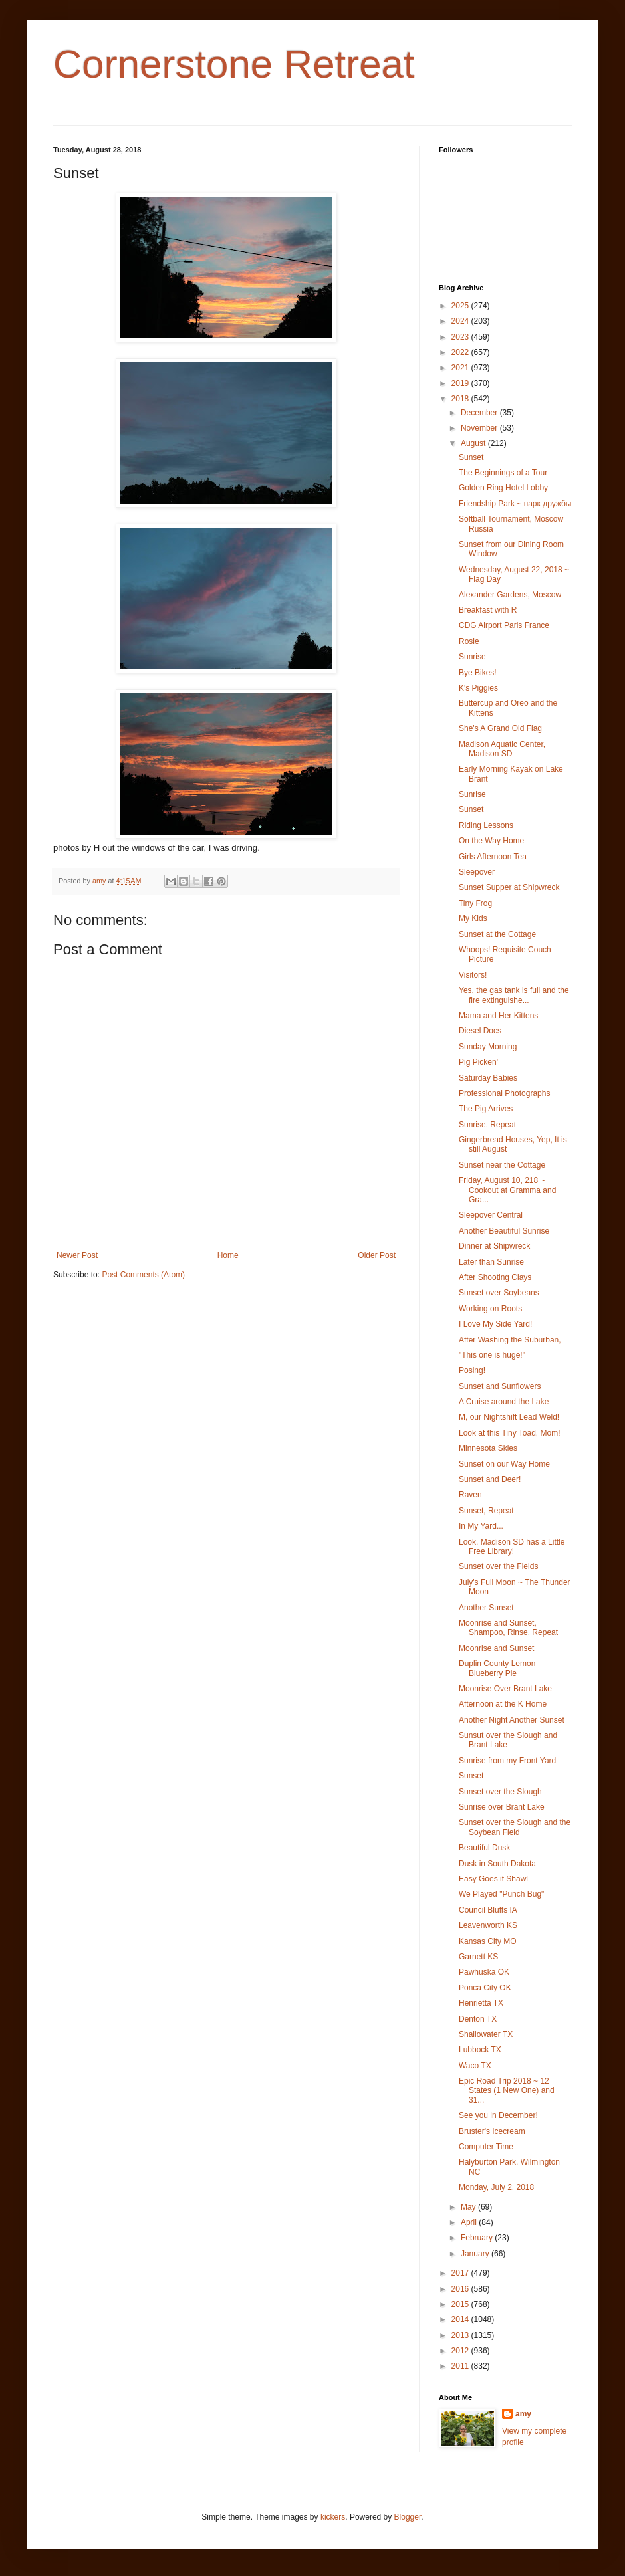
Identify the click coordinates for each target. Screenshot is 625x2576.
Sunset (471, 457)
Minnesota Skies (488, 1448)
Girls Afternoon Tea (493, 856)
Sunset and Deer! (490, 1479)
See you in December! (498, 2115)
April (470, 2222)
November (480, 428)
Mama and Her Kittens (498, 1015)
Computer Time (486, 2146)
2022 (461, 352)
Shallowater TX (486, 2034)
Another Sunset (486, 1607)
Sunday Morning (488, 1046)
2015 (461, 2304)
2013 (461, 2335)
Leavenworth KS (488, 1925)
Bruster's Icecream (492, 2131)
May (469, 2207)
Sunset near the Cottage (502, 1165)
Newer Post (77, 1255)
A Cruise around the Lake (504, 1401)
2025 (461, 305)
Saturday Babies (488, 1078)
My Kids (473, 918)
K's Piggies (478, 688)
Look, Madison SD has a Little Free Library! (511, 1546)
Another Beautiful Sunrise (504, 1230)
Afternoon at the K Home (503, 1704)
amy (523, 2413)
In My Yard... (481, 1526)
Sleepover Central (491, 1215)
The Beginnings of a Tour (503, 472)
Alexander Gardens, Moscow (510, 594)
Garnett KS (478, 1956)
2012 (461, 2350)
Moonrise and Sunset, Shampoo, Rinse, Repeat (508, 1627)
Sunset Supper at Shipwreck (509, 887)
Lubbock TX (480, 2049)
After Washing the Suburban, (510, 1339)
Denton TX (478, 2019)
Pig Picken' (478, 1062)
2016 (461, 2289)
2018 (461, 398)
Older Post (377, 1255)
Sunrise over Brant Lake (502, 1807)
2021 (461, 367)
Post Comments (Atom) (143, 1274)
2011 (461, 2366)
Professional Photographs (504, 1093)
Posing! (472, 1370)
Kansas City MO (488, 1941)
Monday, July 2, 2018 (496, 2187)
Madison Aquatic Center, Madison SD (502, 749)
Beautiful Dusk (484, 1847)
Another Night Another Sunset (511, 1720)
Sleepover (477, 872)
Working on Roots (490, 1308)
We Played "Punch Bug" (501, 1894)
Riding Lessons (486, 825)
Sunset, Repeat (486, 1510)
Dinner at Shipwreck (494, 1246)
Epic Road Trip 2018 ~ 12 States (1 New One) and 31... (507, 2090)
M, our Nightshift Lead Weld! (509, 1417)
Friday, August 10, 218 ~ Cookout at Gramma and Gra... (507, 1190)
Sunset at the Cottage (497, 934)
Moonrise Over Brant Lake (505, 1688)
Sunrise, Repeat (487, 1124)
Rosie (469, 641)
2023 (461, 337)
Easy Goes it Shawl (493, 1878)
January (476, 2253)
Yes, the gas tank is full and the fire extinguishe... (514, 995)
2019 (461, 383)
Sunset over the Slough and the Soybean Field (514, 1827)
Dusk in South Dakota (497, 1863)
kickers (332, 2517)
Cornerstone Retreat (234, 64)
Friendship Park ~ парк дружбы (515, 503)
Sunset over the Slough (500, 1791)
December (480, 412)
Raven (470, 1494)
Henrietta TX (481, 2003)
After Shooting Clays (495, 1277)
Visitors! (473, 975)
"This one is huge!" (492, 1355)
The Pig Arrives (486, 1108)
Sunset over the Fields (498, 1566)
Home (228, 1255)
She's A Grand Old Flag (500, 728)
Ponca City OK (485, 1987)
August (474, 443)
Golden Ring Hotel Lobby (503, 487)
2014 (461, 2319)
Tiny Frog (475, 903)
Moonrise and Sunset (496, 1648)
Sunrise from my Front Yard (507, 1760)
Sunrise (472, 656)
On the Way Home (491, 840)
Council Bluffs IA (488, 1910)
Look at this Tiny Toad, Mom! (510, 1433)
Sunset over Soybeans (499, 1292)
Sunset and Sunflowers (500, 1386)
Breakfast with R (488, 610)
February (478, 2237)
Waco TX (475, 2065)
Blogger (408, 2517)
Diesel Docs (480, 1030)
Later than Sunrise (491, 1262)
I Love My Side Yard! (495, 1324)
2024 (461, 321)
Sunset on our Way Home (504, 1464)
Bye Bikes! (478, 672)
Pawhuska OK (484, 1972)
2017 (461, 2273)
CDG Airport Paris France (504, 625)
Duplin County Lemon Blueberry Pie (497, 1668)
